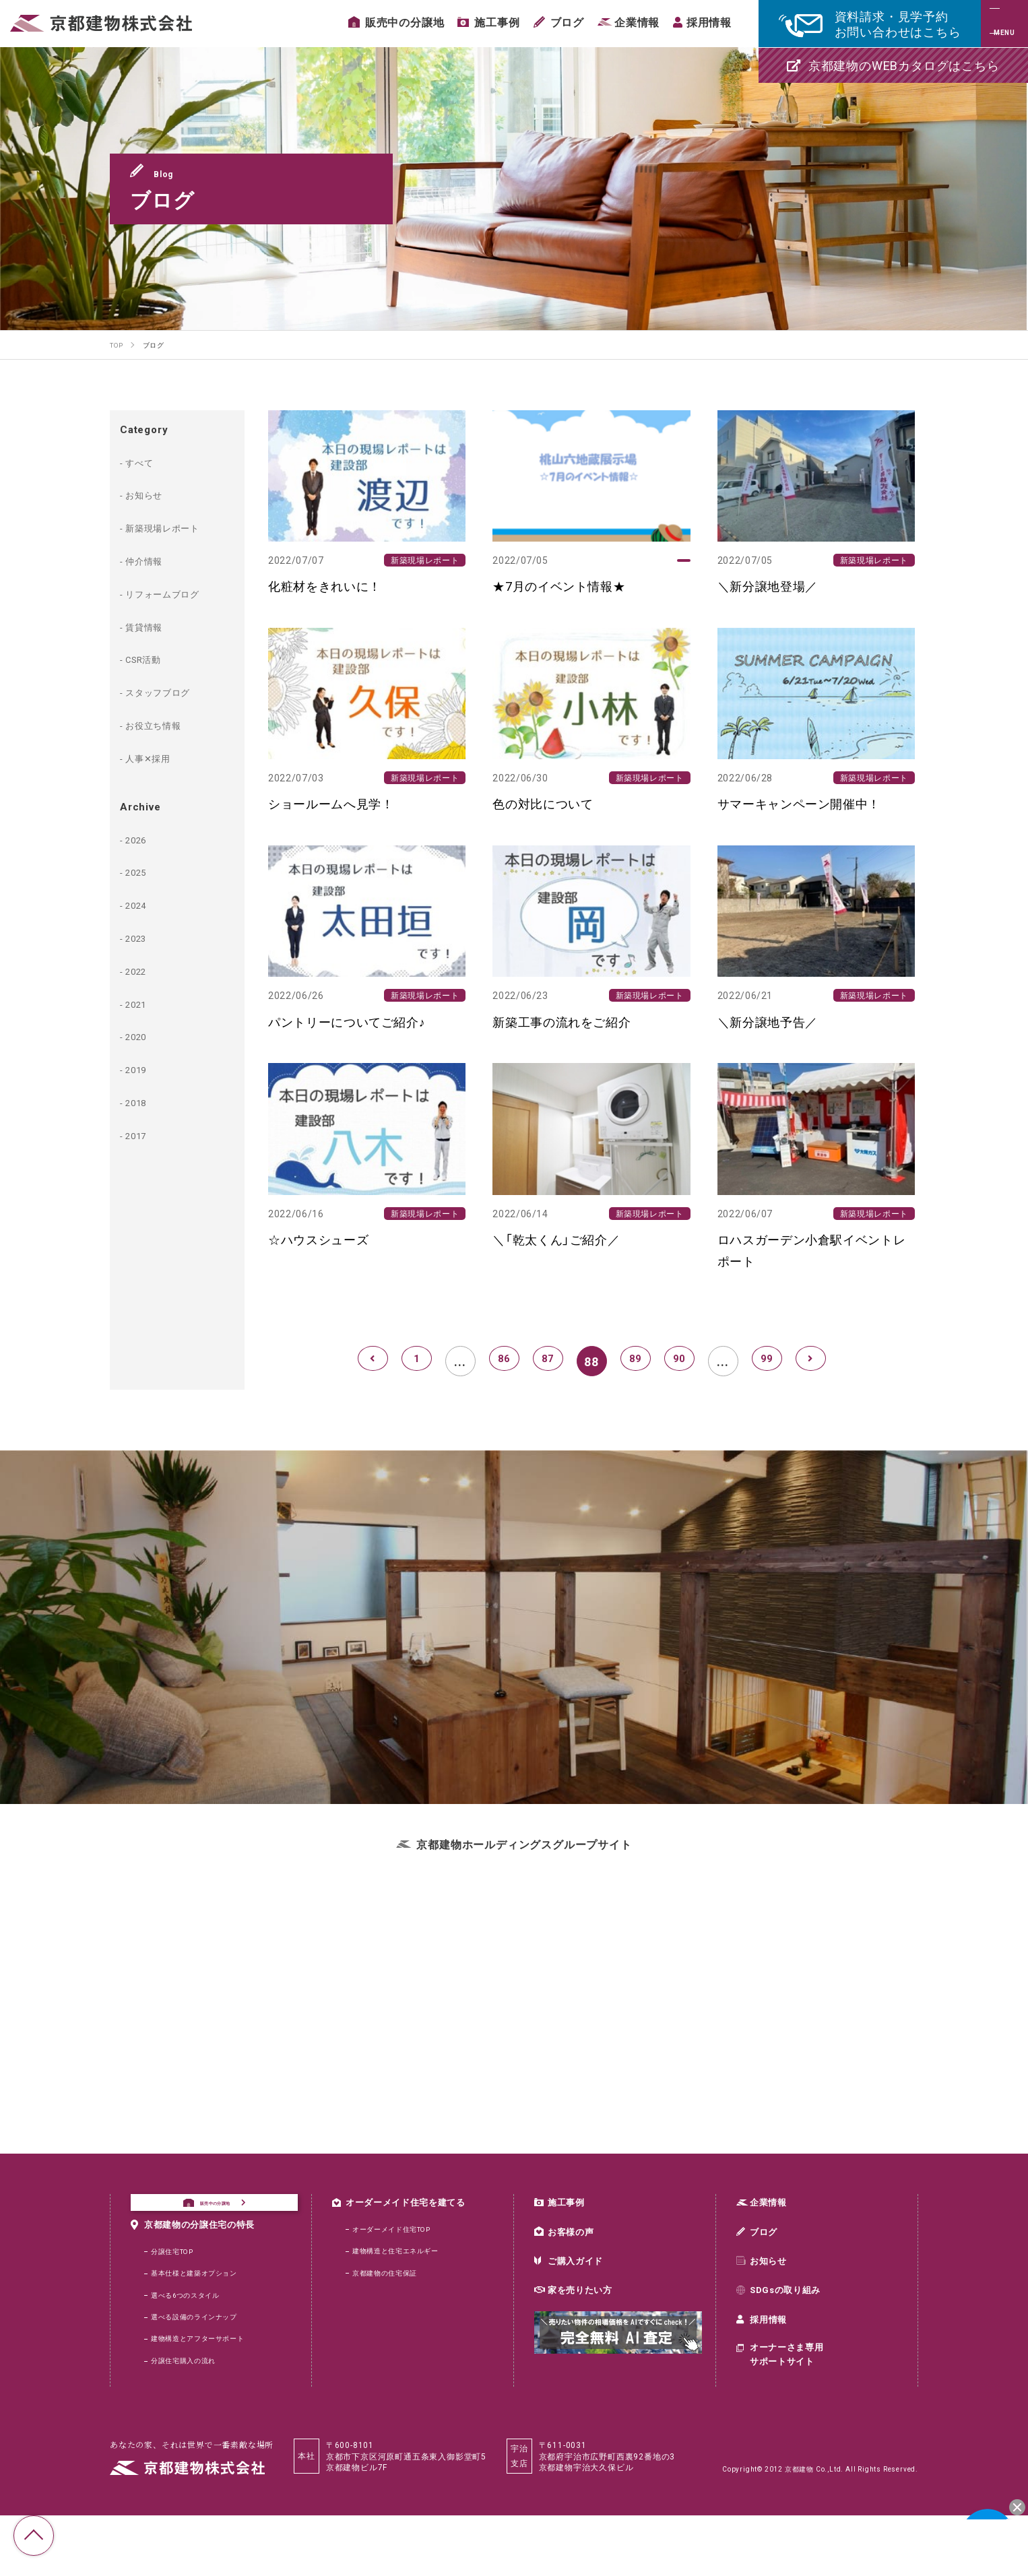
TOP (33, 2535)
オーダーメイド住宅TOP (399, 2238)
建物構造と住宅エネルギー (404, 2263)
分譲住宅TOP (177, 2296)
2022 (141, 970)
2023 (141, 937)
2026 (141, 839)
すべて (145, 461)
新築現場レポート (173, 527)
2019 (141, 1068)
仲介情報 (150, 560)
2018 (141, 1101)
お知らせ (150, 494)
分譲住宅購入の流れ (189, 2420)
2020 (141, 1035)
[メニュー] (1004, 23)
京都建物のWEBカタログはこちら (893, 65)
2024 (141, 904)
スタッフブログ (167, 691)
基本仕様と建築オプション (203, 2321)
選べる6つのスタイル (192, 2346)
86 (503, 1361)
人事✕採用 (155, 757)
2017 (141, 1134)
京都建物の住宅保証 (391, 2288)
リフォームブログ (173, 593)
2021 (141, 1003)
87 (547, 1361)
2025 (141, 871)
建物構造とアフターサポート (207, 2395)
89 (635, 1361)
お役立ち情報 (162, 724)
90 (679, 1361)
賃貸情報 (150, 626)
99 (766, 1361)
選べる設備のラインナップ (203, 2370)
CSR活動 (150, 658)
